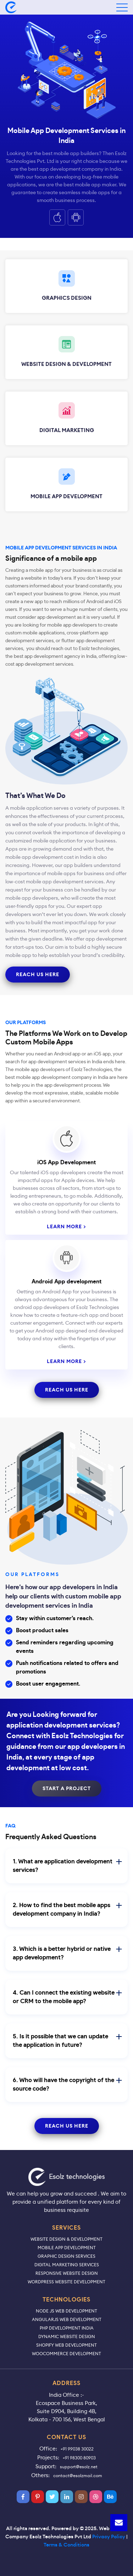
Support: (45, 2466)
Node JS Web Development (66, 2311)
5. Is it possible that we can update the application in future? (67, 2040)
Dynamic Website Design (66, 2336)
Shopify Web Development (66, 2345)
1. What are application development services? (67, 1865)
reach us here (37, 974)
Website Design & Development (66, 2239)
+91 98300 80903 (79, 2457)
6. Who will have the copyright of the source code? (67, 2084)
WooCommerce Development (66, 2353)
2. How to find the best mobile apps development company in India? (67, 1909)
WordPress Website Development (66, 2281)
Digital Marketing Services (66, 2264)
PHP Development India (67, 2328)
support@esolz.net (79, 2466)
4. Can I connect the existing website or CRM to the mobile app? (67, 1997)
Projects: (48, 2457)
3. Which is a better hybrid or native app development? (67, 1953)
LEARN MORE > (66, 1226)
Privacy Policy (108, 2536)
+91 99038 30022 (77, 2449)
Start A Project (67, 1788)
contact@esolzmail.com (77, 2475)
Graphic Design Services (66, 2256)
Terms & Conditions (66, 2545)
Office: (48, 2448)
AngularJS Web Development (66, 2319)
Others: (40, 2475)
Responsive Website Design (66, 2273)
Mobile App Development (67, 2247)
